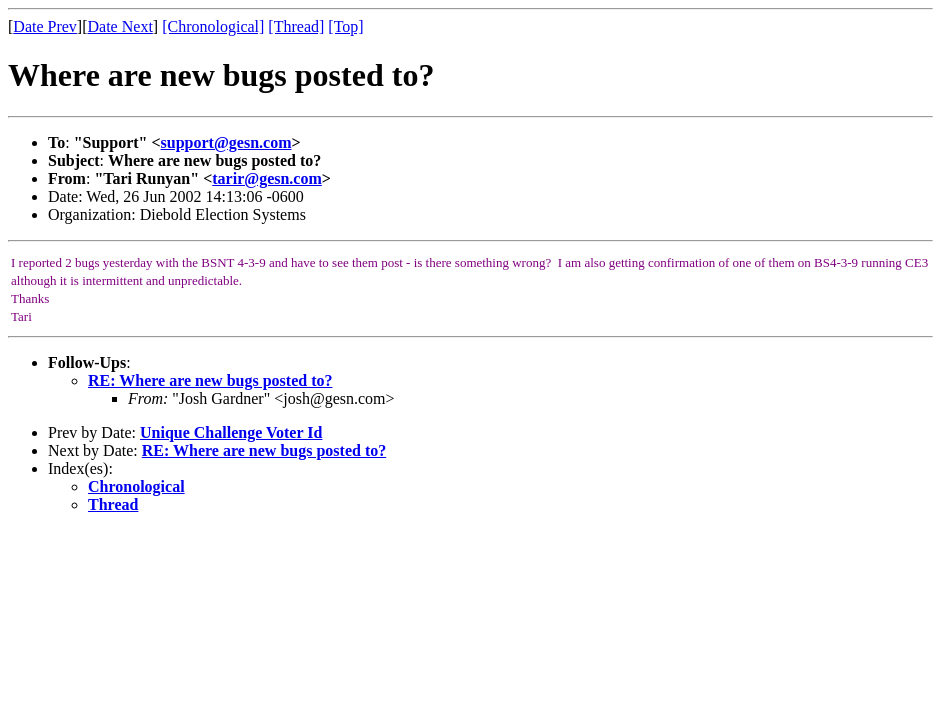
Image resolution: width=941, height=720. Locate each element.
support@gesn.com (226, 142)
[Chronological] (213, 26)
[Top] (345, 26)
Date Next (120, 26)
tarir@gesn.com (267, 178)
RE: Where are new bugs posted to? (210, 380)
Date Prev (45, 26)
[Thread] (296, 26)
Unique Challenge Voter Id (231, 432)
